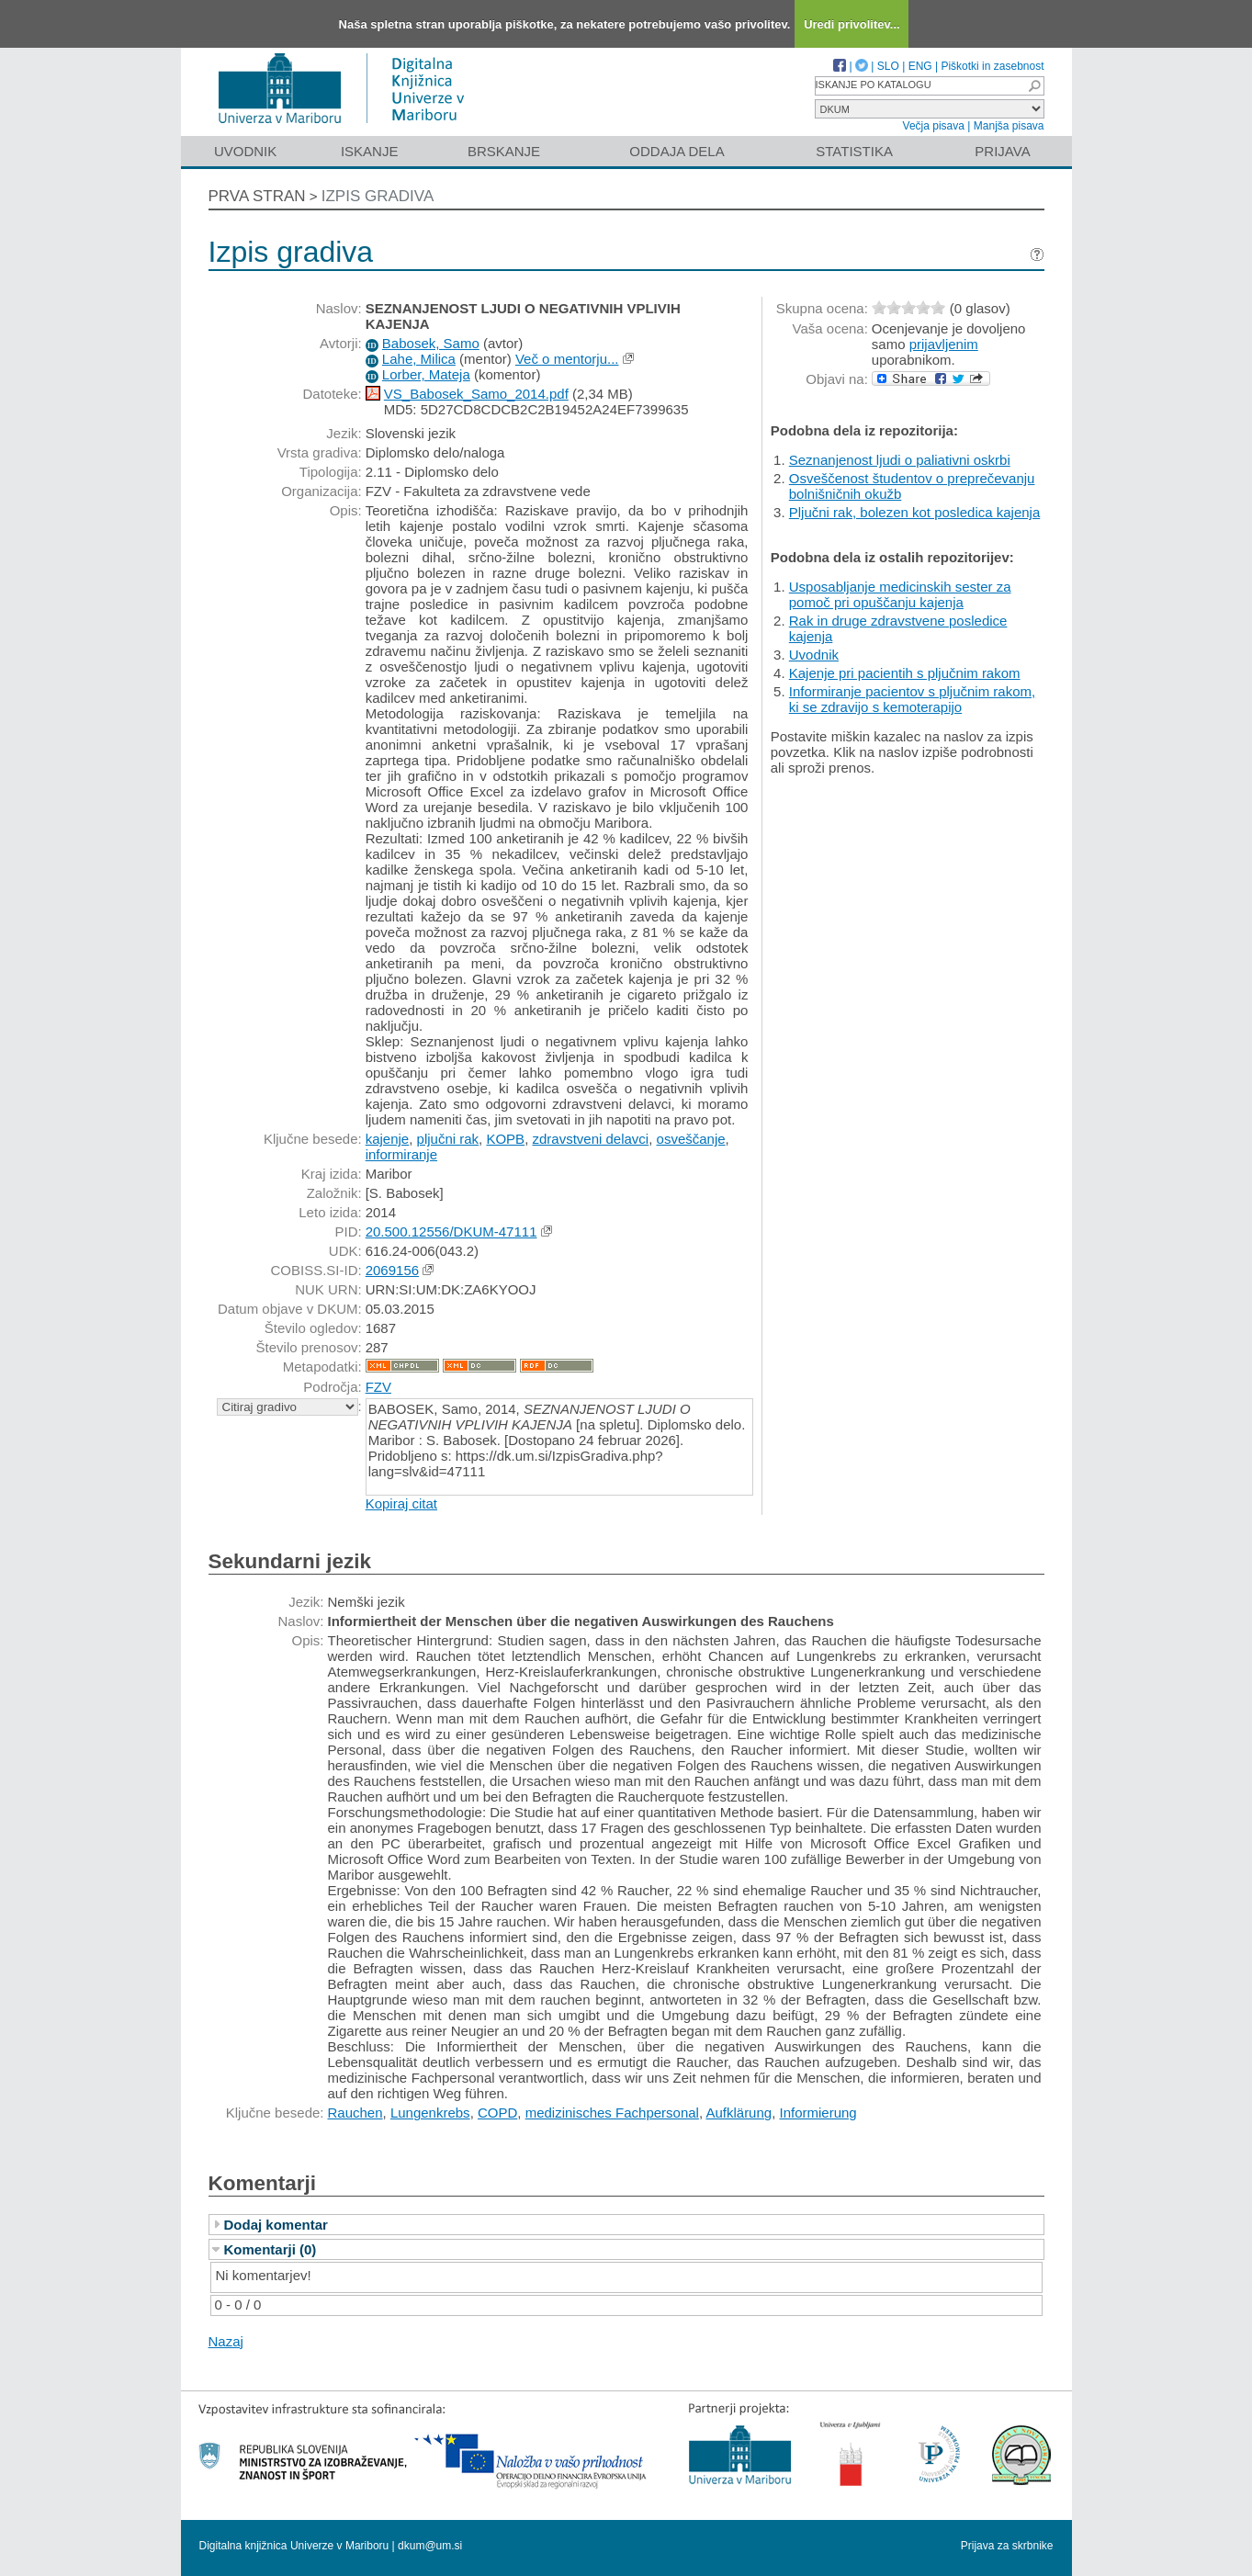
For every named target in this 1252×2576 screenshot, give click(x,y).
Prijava (1002, 151)
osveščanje (691, 1139)
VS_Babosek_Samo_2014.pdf (476, 393)
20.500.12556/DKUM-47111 (451, 1231)
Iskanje (370, 151)
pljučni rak (448, 1139)
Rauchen (355, 2112)
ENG (920, 66)
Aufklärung (738, 2112)
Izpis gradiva (377, 196)
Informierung (818, 2112)
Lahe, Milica (419, 359)
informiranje (401, 1154)
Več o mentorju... (567, 359)
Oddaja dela (676, 151)
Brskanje (504, 151)
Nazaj (226, 2341)
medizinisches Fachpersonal (612, 2112)
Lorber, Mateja (426, 374)
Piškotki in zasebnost (992, 66)
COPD (497, 2112)
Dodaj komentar (276, 2224)
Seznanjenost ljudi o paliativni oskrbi (899, 460)
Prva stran (257, 196)
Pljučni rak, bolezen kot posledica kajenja (915, 512)
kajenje (388, 1139)
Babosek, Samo (430, 343)
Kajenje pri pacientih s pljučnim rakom (905, 673)
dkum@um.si (430, 2545)
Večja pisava (933, 125)
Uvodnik (245, 151)
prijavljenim (943, 344)
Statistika (854, 151)
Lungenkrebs (430, 2112)
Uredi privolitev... (852, 24)
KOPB (505, 1139)
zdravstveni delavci (590, 1139)
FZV (378, 1387)
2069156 (392, 1270)
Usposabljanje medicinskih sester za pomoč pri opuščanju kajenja (900, 594)
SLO (888, 66)
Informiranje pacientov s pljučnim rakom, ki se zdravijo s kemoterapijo (912, 699)
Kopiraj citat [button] (401, 1503)
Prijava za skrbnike (1007, 2545)
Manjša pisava (1009, 125)
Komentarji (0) (270, 2249)
